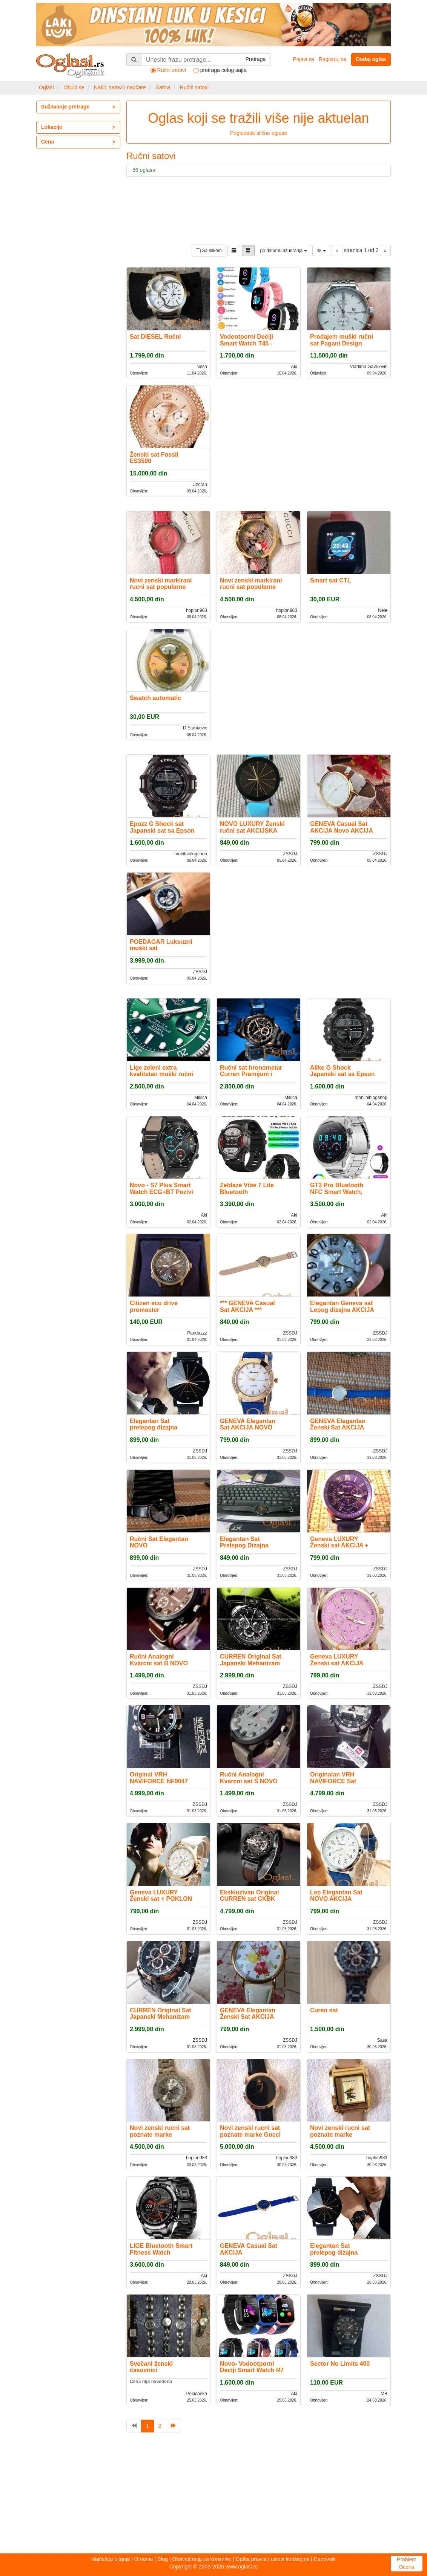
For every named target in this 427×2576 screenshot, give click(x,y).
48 (321, 250)
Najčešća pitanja (110, 2559)
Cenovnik (325, 2559)
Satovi (162, 87)
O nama (143, 2559)
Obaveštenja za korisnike (201, 2559)
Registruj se (333, 59)
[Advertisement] (213, 2495)
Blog (162, 2559)
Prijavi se (303, 59)
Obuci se (73, 87)
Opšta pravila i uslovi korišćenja (272, 2559)
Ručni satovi (194, 87)
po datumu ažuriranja (283, 250)
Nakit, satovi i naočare (120, 87)
